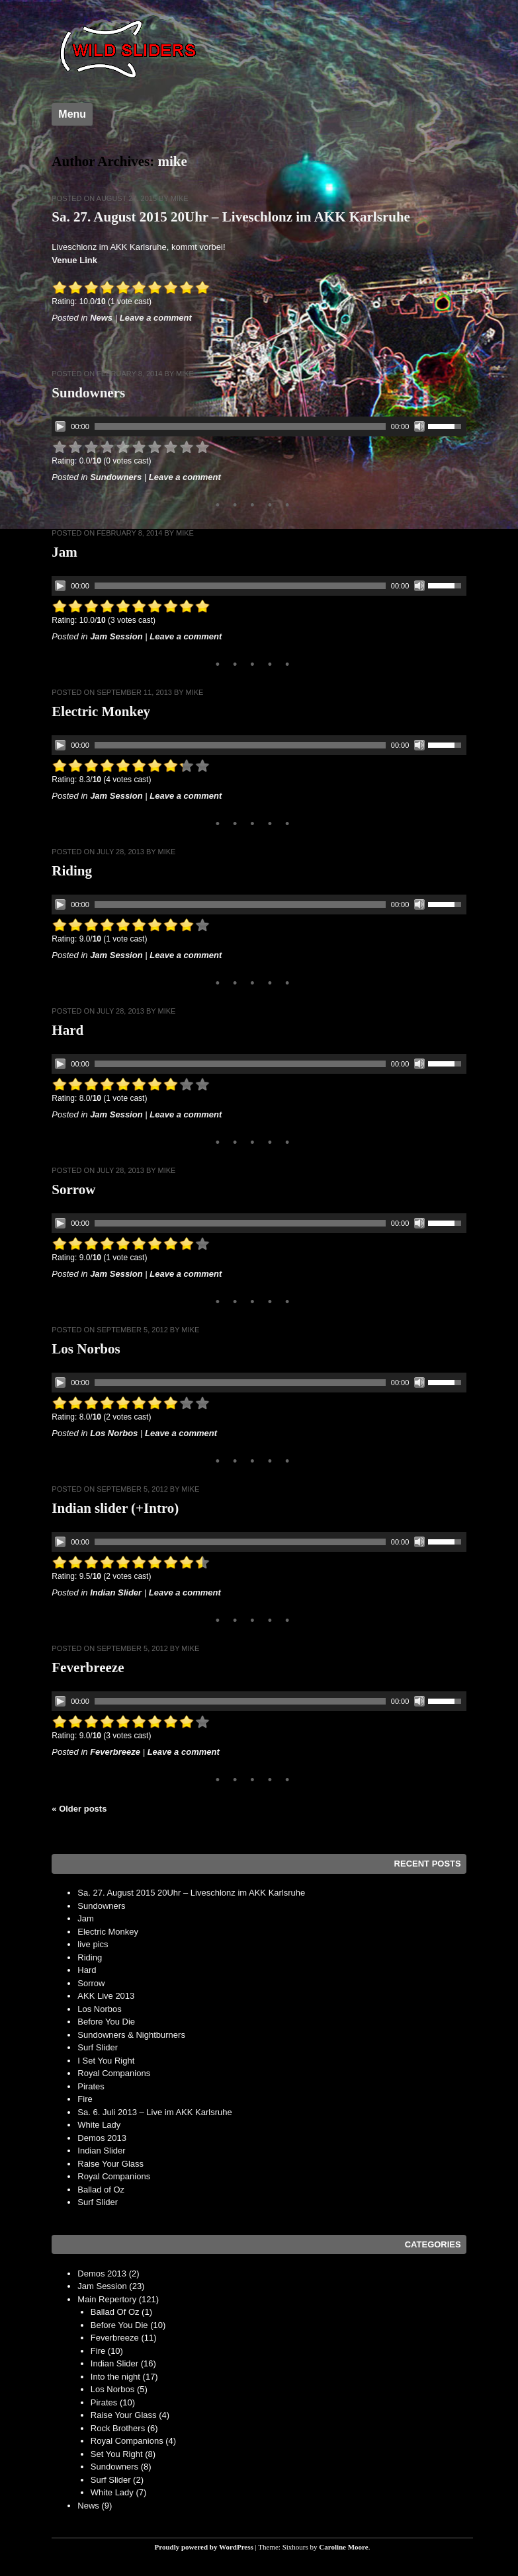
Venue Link (74, 260)
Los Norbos (86, 1349)
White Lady (98, 2125)
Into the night (115, 2377)
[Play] (60, 426)
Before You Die (106, 2022)
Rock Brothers (118, 2428)
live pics (92, 1944)
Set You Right (117, 2454)
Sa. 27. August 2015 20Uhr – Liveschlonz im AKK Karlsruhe (231, 217)
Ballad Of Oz (115, 2312)
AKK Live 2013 (105, 1996)
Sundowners (88, 393)
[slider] (240, 426)
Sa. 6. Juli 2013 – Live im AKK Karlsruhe (154, 2112)
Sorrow (73, 1189)
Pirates (90, 2086)
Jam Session (116, 636)
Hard (67, 1030)
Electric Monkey (101, 711)
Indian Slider (116, 1592)
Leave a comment (156, 318)
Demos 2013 (101, 2138)
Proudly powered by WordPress (204, 2547)
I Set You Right (105, 2061)
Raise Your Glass (110, 2164)
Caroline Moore (343, 2547)
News (101, 318)
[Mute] (419, 426)
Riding (72, 871)
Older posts (79, 1809)
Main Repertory (106, 2299)
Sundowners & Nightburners (131, 2035)
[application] (259, 426)
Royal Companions (113, 2073)
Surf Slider (97, 2047)
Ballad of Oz (100, 2189)
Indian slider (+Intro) (115, 1508)
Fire (84, 2099)
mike (172, 161)
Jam (64, 552)
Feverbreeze (88, 1667)
